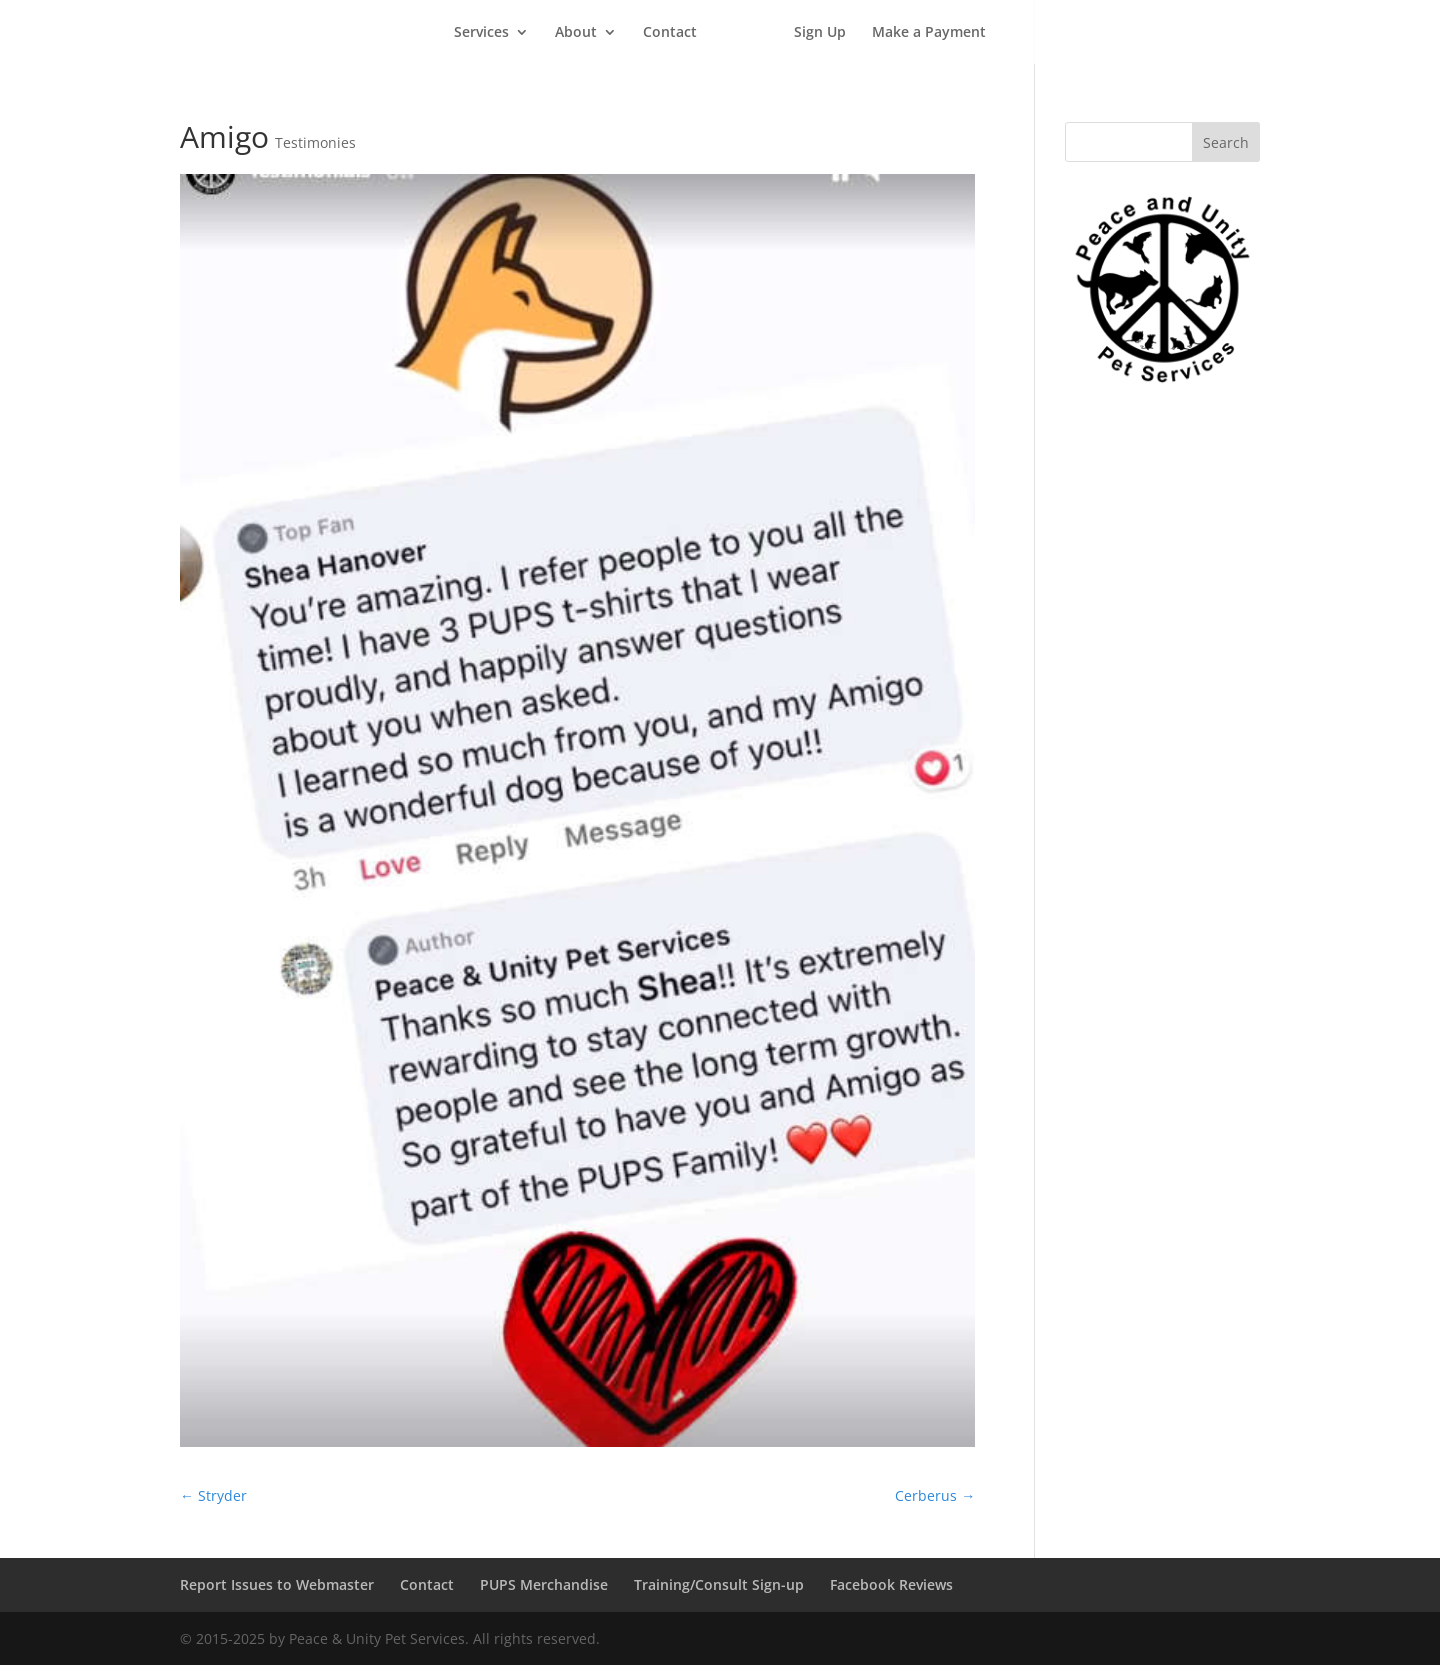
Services (481, 33)
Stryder (213, 1495)
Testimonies (315, 142)
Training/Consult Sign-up (719, 1584)
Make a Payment (929, 33)
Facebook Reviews (891, 1584)
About (576, 33)
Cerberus (935, 1495)
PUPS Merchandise (544, 1584)
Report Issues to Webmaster (277, 1584)
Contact (670, 33)
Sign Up (820, 33)
